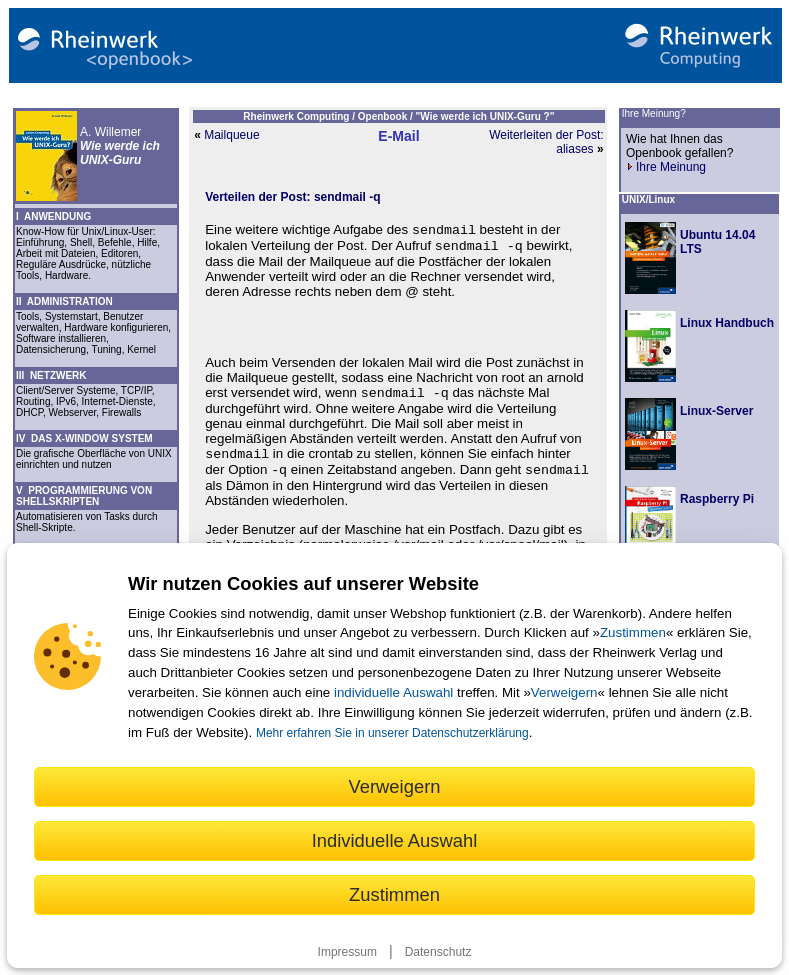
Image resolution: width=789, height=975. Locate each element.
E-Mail (398, 136)
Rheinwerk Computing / (300, 116)
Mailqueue (231, 135)
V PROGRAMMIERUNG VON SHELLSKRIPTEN (84, 496)
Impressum (347, 952)
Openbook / (387, 116)
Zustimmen (633, 632)
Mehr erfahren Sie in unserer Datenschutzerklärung (392, 733)
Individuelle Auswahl (395, 840)
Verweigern (564, 692)
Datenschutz (438, 952)
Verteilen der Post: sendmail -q (292, 197)
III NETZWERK (51, 375)
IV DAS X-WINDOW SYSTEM (84, 438)
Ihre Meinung (666, 167)
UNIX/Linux (648, 199)
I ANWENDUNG (53, 216)
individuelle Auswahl (393, 692)
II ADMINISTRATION (64, 301)
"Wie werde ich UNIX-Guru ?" (485, 116)
